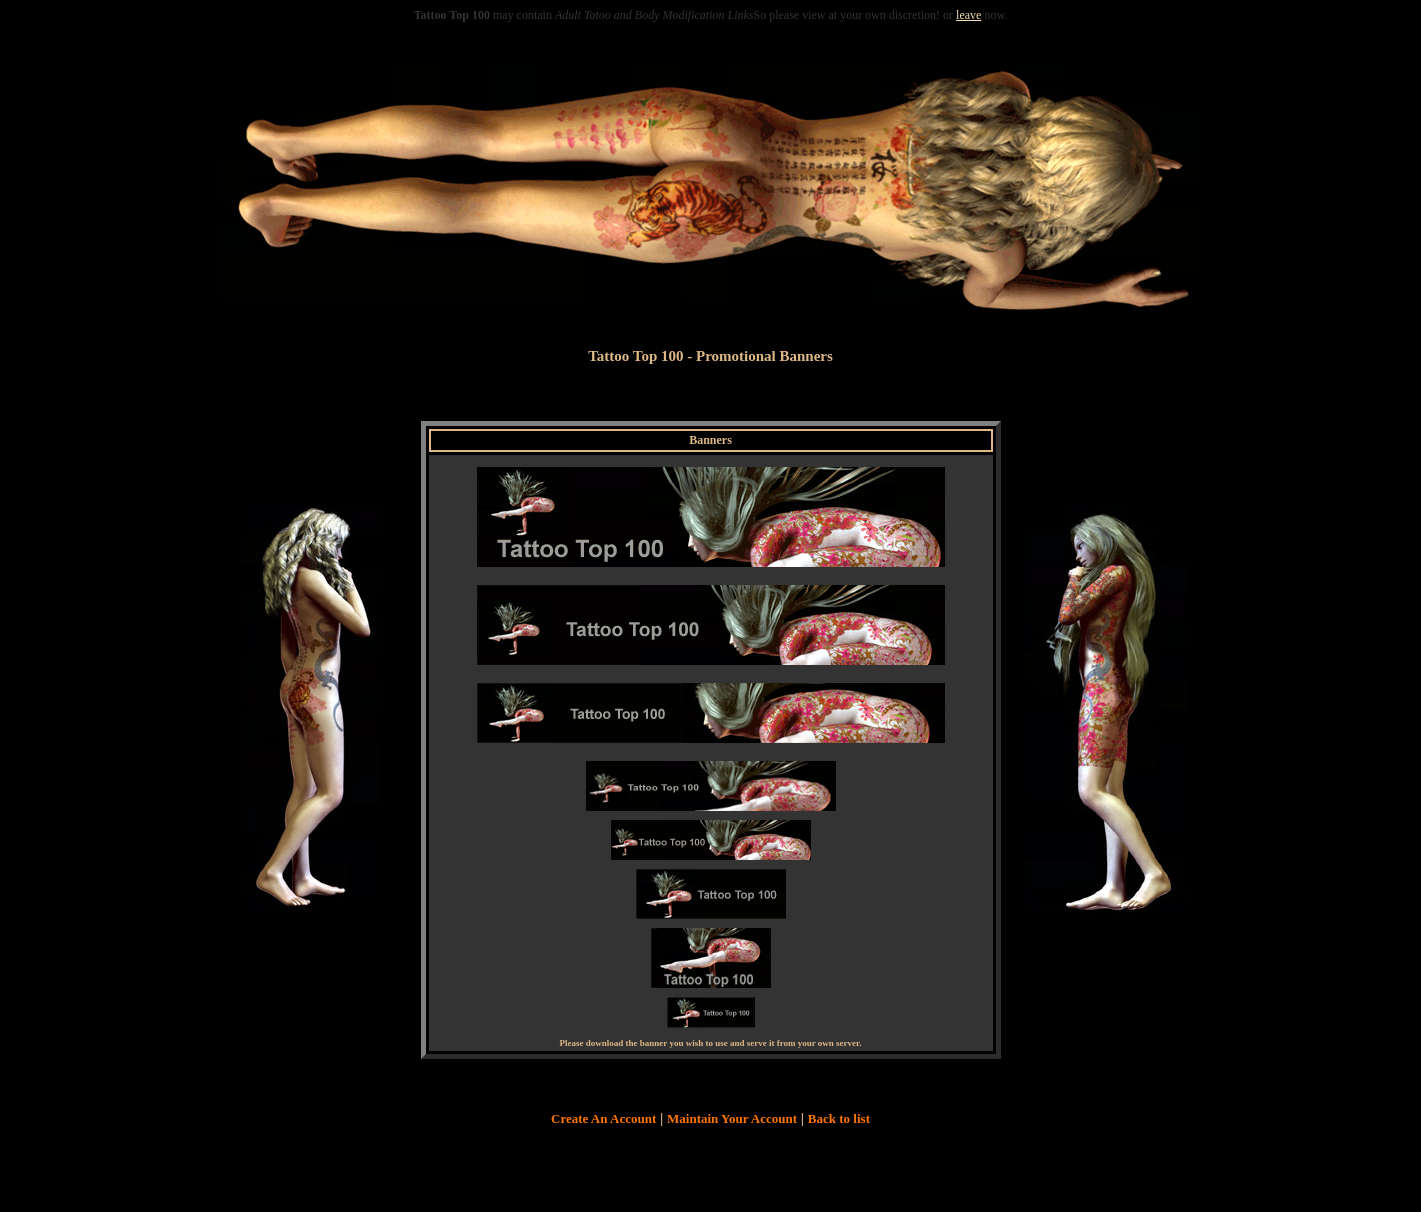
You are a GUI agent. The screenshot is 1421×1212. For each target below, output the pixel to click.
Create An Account (603, 1118)
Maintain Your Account (732, 1118)
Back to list (839, 1118)
